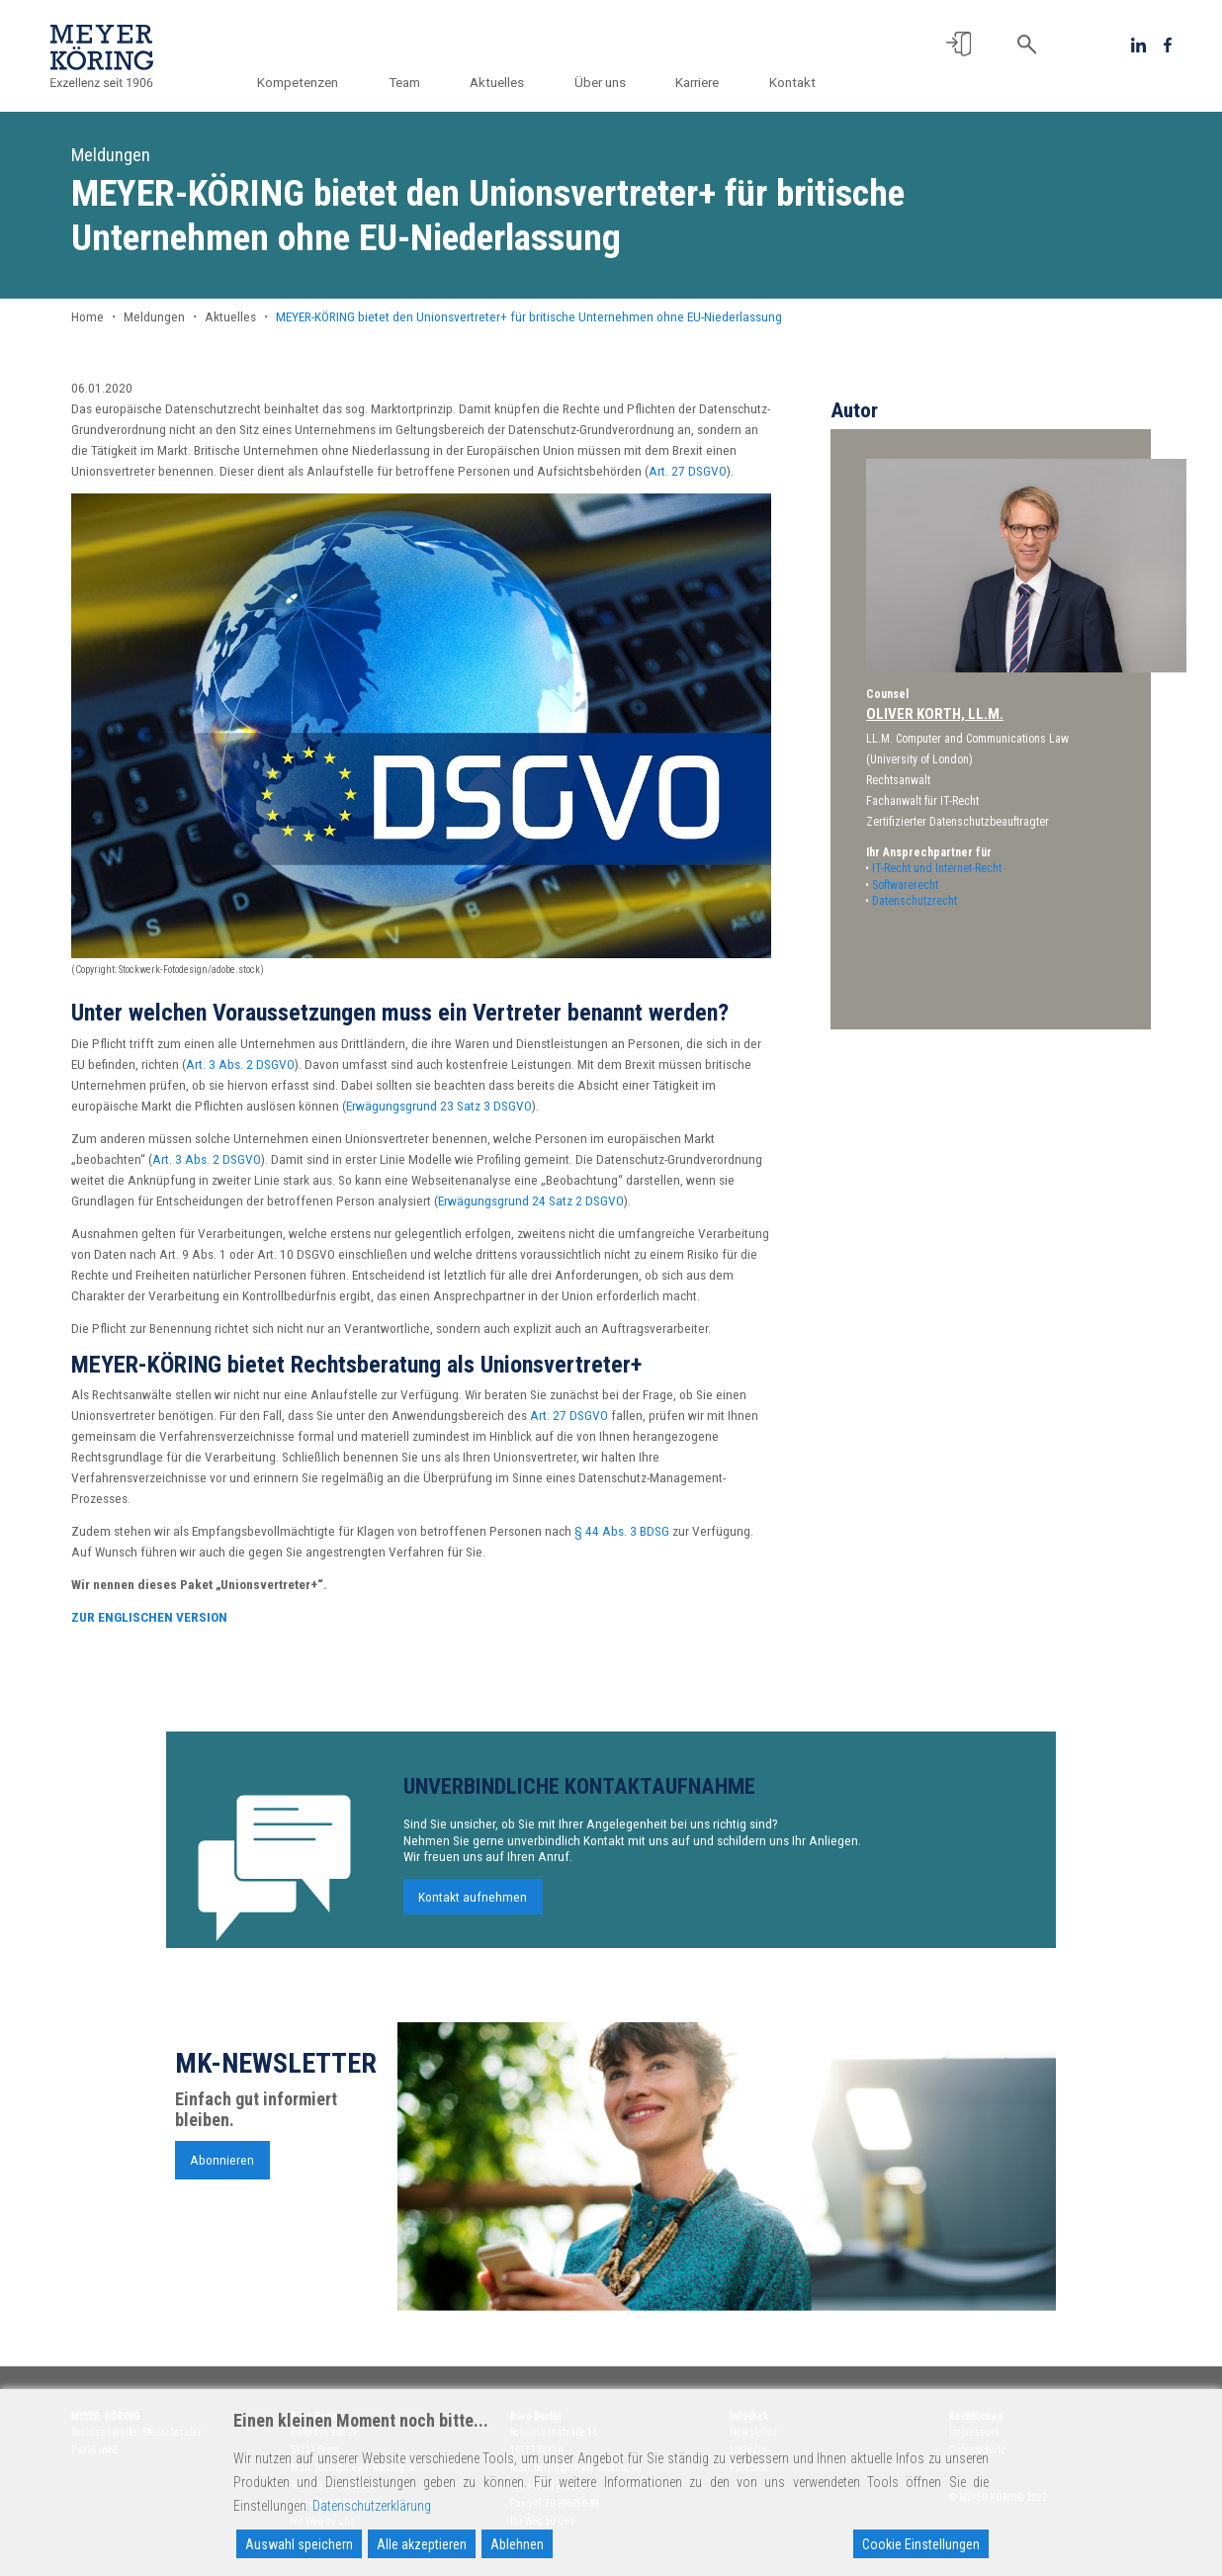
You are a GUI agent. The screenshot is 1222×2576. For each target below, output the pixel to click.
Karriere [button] (698, 82)
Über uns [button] (601, 82)
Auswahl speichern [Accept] (299, 2544)
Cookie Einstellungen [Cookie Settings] (921, 2544)
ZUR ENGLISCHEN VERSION (149, 1617)
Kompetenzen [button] (301, 82)
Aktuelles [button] (500, 82)
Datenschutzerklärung (371, 2506)
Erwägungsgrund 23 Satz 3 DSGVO (439, 1105)
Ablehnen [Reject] (517, 2544)
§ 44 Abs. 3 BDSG (621, 1531)
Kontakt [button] (792, 82)
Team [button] (407, 82)
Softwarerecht (905, 885)
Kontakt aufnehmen (472, 1909)
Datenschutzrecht (914, 901)
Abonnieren (222, 2172)
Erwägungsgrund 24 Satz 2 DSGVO (531, 1200)
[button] (958, 44)
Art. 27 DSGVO (688, 471)
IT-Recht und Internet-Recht (937, 868)
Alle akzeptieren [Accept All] (422, 2544)
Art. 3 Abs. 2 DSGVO (240, 1064)
